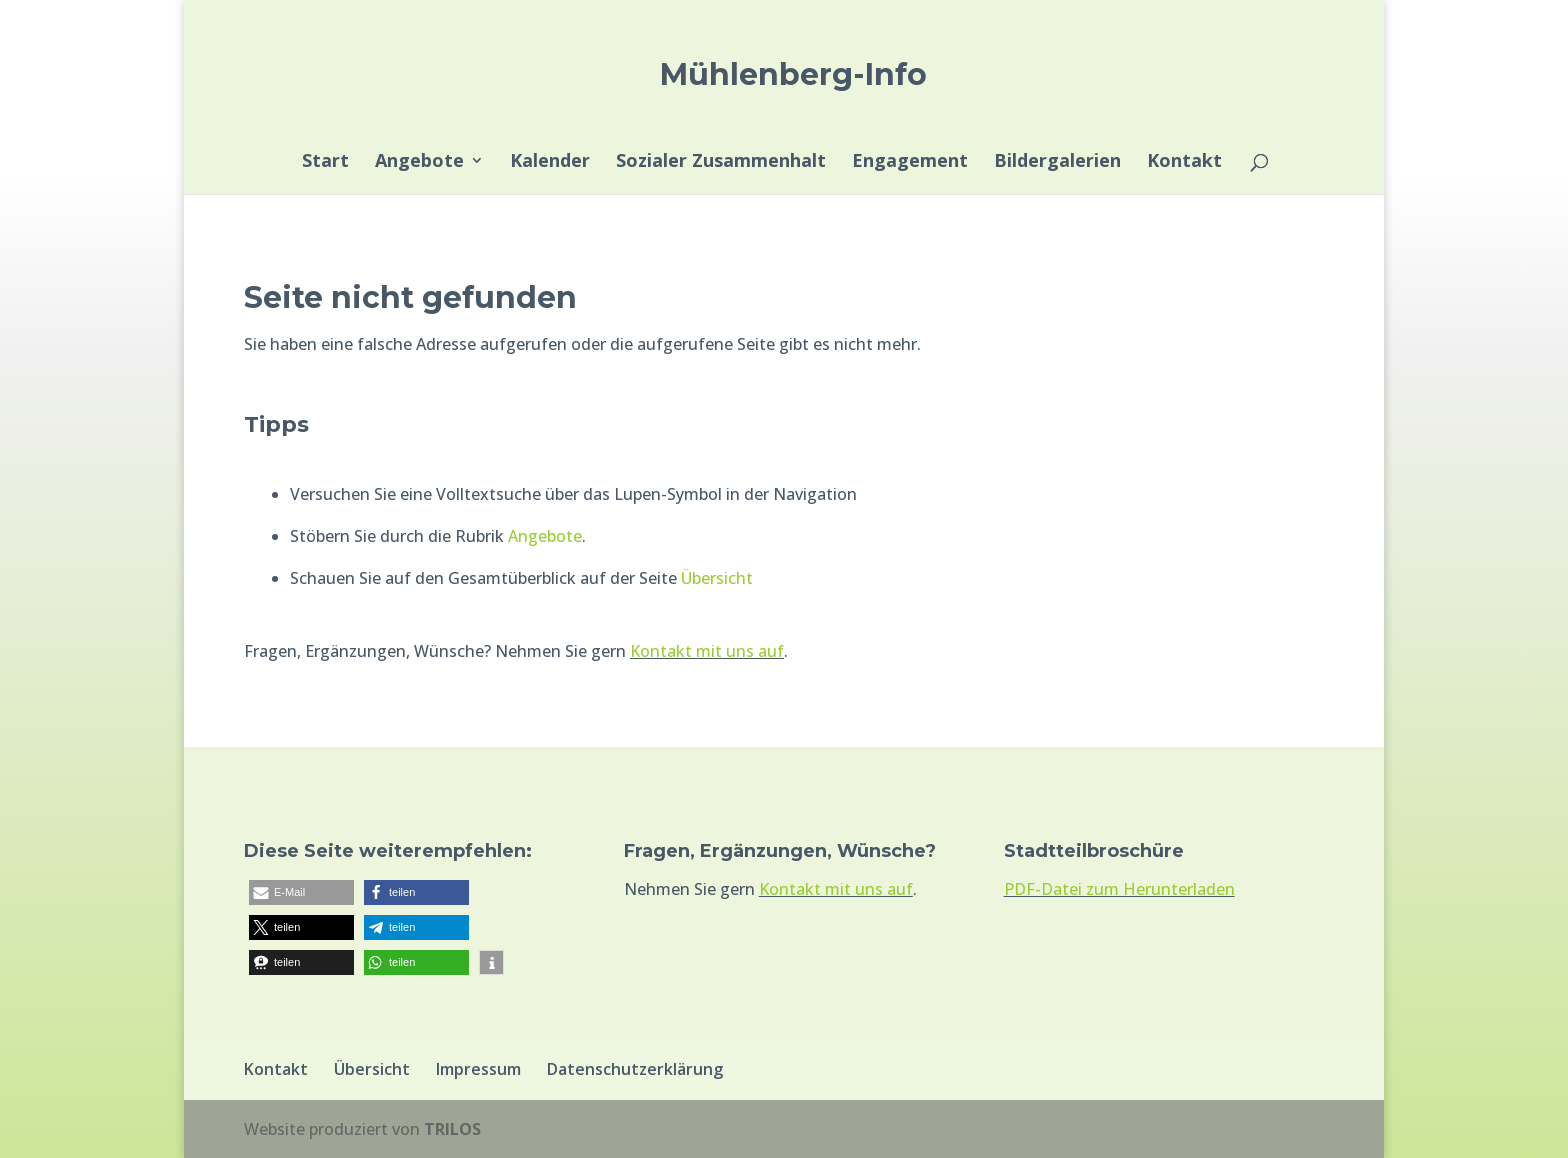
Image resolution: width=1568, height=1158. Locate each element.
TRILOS (452, 1129)
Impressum (478, 1069)
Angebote (419, 162)
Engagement (910, 162)
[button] (301, 892)
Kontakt (1184, 162)
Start (325, 162)
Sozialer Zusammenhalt (721, 162)
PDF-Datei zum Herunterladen (1119, 889)
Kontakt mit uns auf (707, 651)
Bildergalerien (1057, 162)
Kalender (550, 162)
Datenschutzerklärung (635, 1069)
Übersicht (717, 578)
